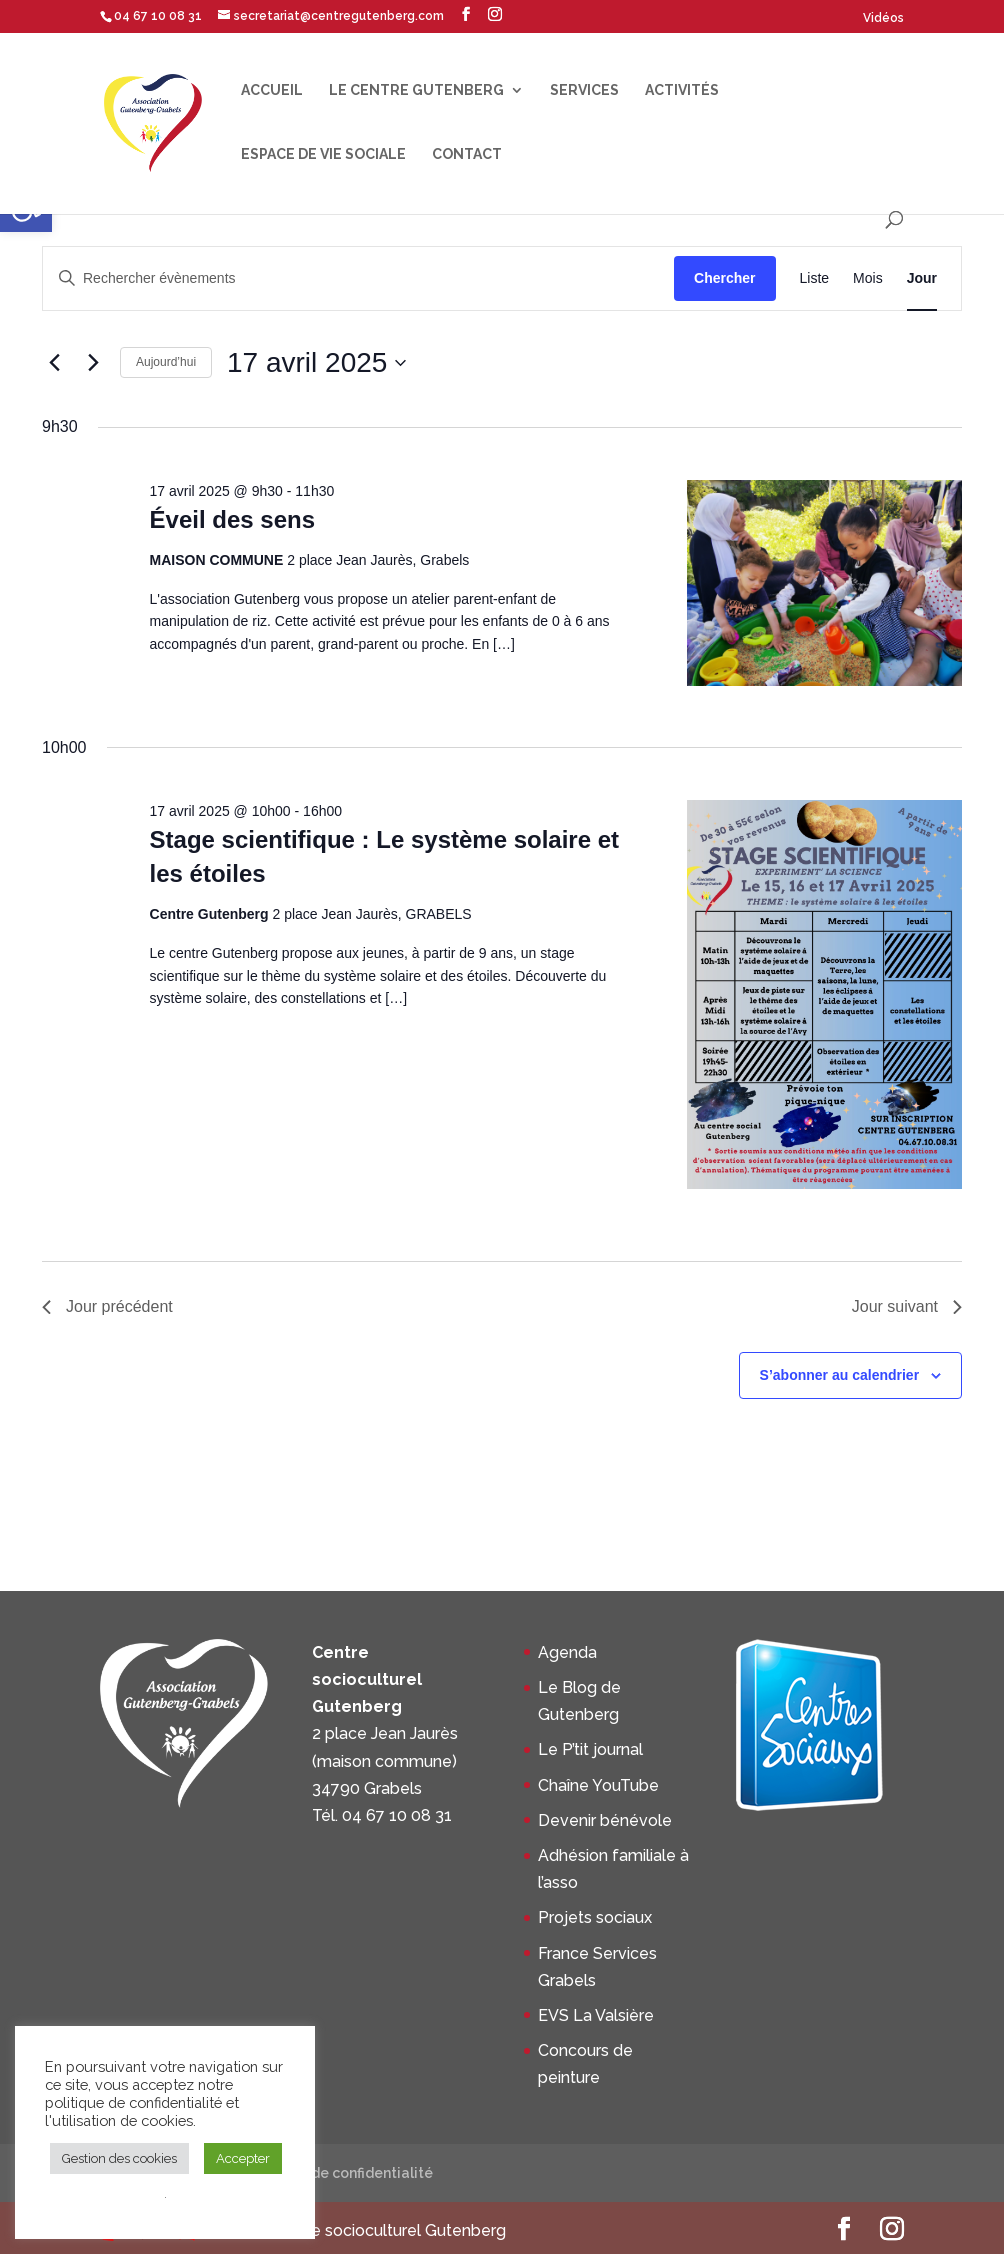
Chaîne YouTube (598, 1785)
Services (584, 90)
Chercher (724, 278)
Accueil (272, 90)
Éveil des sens (232, 519)
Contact (467, 154)
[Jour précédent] (54, 363)
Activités (682, 90)
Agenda (567, 1652)
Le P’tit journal (590, 1749)
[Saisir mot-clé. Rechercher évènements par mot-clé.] (358, 278)
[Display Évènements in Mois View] (868, 278)
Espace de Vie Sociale (323, 154)
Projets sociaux (595, 1917)
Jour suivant (907, 1306)
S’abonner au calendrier (840, 1375)
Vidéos (883, 18)
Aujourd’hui (166, 362)
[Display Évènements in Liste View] (815, 278)
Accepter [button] (243, 2158)
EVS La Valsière (596, 2015)
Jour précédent (107, 1306)
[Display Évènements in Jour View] (922, 278)
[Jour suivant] (93, 363)
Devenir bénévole (605, 1820)
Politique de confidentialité (338, 2173)
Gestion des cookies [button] (119, 2158)
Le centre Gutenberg (416, 90)
